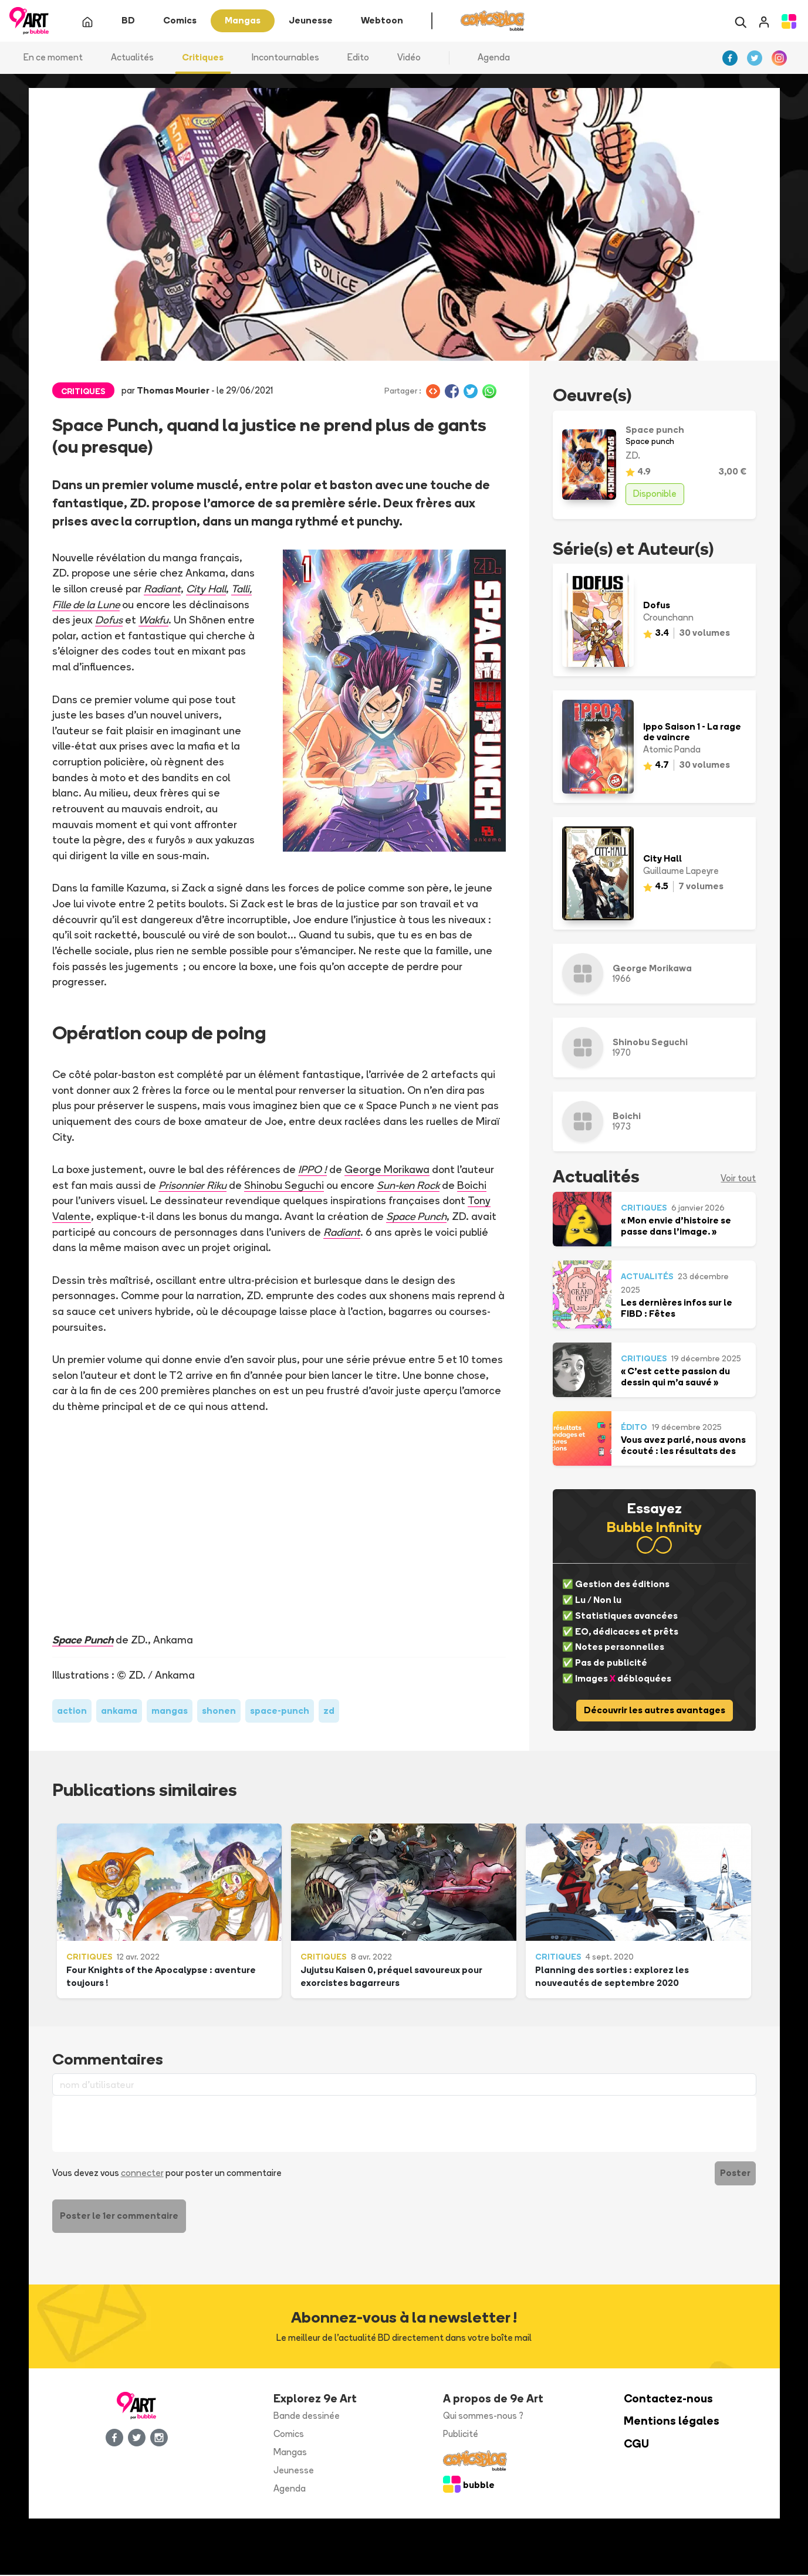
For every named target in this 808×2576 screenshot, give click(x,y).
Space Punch (82, 1640)
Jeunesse (293, 2471)
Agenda (494, 58)
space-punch (279, 1711)
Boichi (474, 1185)
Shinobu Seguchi (285, 1185)
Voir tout (738, 1179)
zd (328, 1711)
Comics (288, 2435)
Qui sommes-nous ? (483, 2416)
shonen (219, 1711)
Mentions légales (671, 2422)
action (72, 1711)
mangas (169, 1711)
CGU (636, 2445)
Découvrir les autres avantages (654, 1711)
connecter (142, 2174)
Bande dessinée (306, 2416)
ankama (119, 1711)
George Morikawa (388, 1170)
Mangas (290, 2453)
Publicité (460, 2435)
